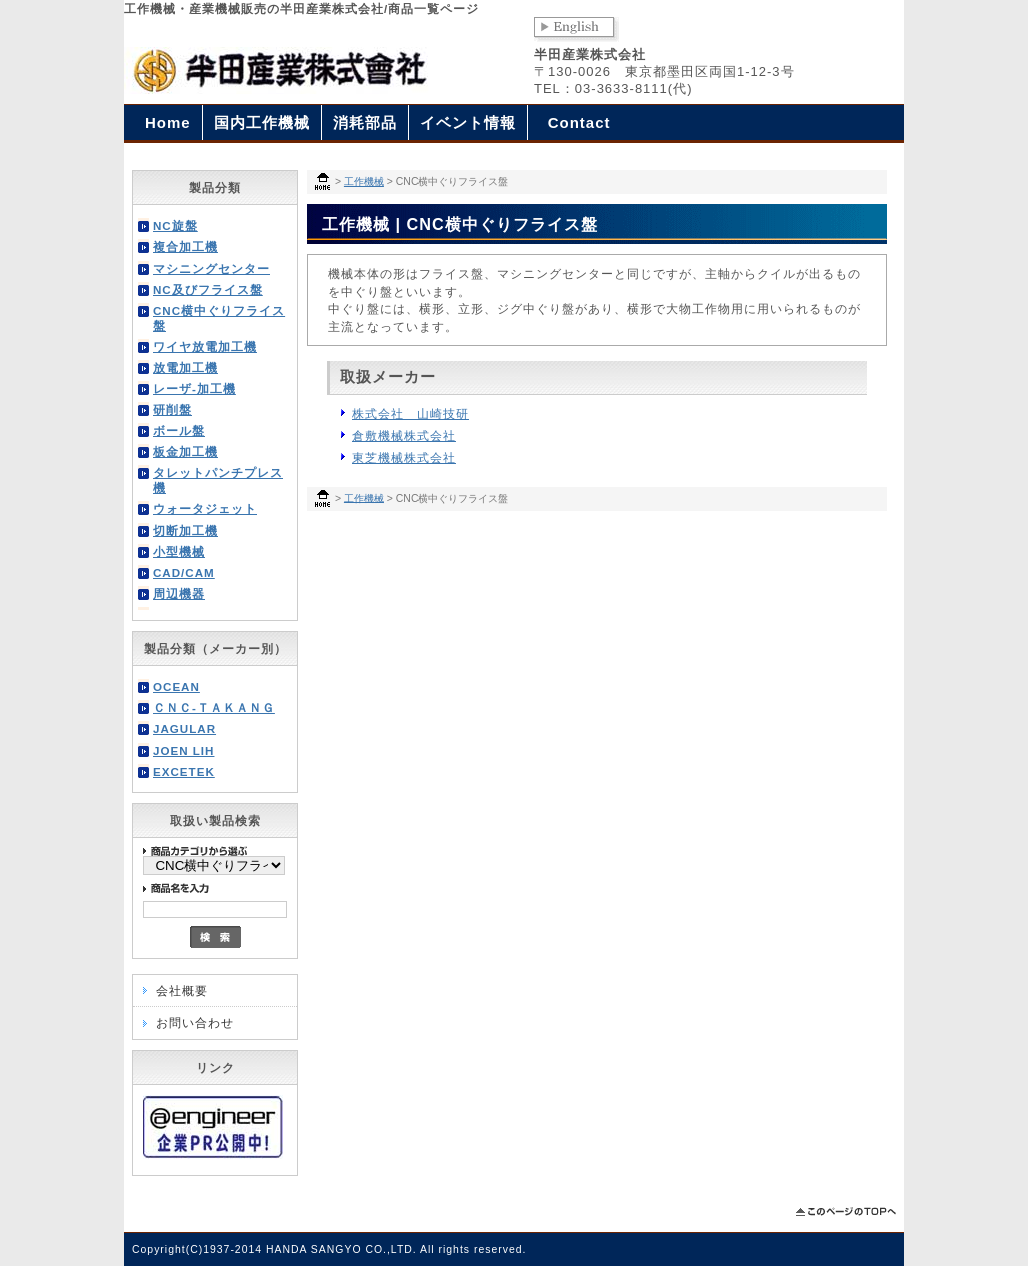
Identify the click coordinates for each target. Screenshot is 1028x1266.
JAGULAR (184, 728)
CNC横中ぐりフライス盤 (219, 318)
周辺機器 (179, 593)
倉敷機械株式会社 (404, 435)
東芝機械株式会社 (404, 457)
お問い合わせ (195, 1022)
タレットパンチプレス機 (218, 480)
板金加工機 (185, 451)
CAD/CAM (184, 572)
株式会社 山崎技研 (410, 413)
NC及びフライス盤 (208, 289)
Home (168, 122)
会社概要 (182, 990)
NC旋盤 (175, 225)
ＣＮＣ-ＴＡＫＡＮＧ (214, 707)
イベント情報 (468, 122)
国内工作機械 (262, 122)
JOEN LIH (183, 750)
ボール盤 (179, 430)
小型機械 (179, 551)
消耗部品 (365, 122)
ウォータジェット (205, 508)
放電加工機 (185, 367)
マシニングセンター (211, 268)
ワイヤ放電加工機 (205, 346)
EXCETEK (184, 771)
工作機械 (364, 181)
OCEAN (176, 686)
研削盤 (172, 409)
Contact (579, 122)
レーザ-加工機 (194, 388)
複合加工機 (185, 246)
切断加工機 (185, 530)
